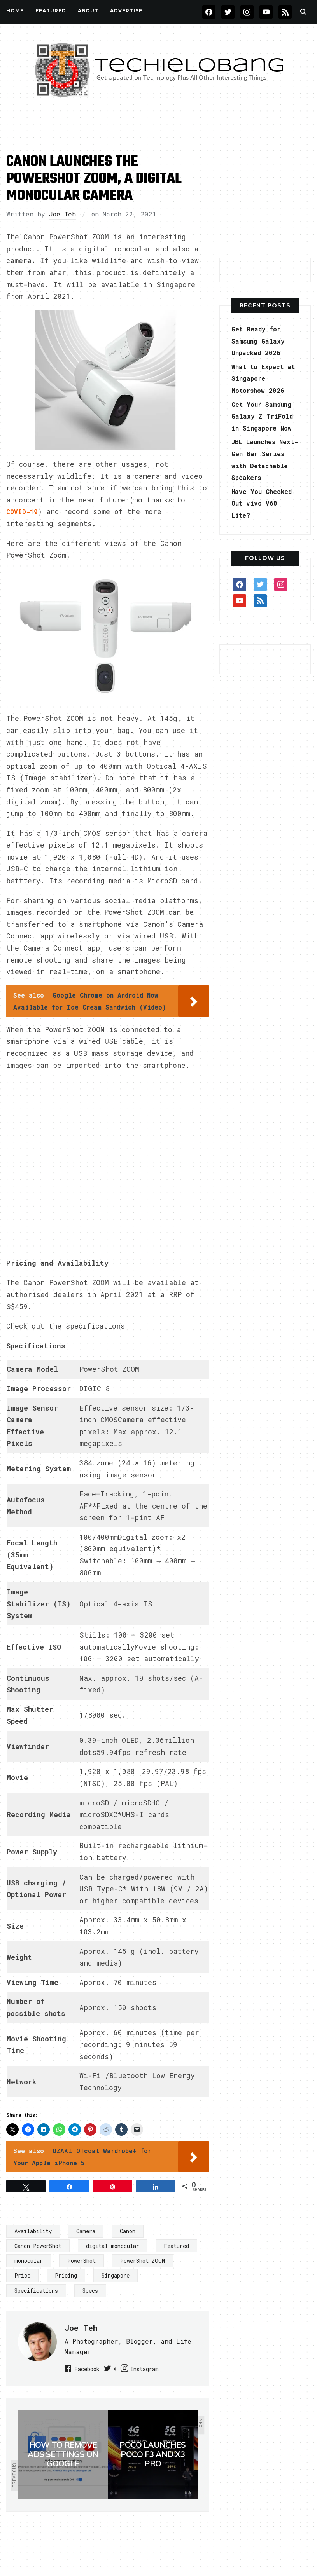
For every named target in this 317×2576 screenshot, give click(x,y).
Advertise (126, 11)
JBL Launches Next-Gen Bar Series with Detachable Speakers (256, 477)
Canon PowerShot (37, 2244)
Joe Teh (62, 214)
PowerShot (81, 2259)
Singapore (116, 2274)
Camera (85, 2230)
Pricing (66, 2274)
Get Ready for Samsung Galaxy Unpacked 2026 (261, 340)
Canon (127, 2230)
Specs (90, 2289)
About (88, 11)
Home (15, 11)
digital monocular (112, 2244)
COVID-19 (23, 511)
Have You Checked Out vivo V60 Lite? (261, 526)
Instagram (171, 2367)
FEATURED (50, 11)
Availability (33, 2230)
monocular (28, 2259)
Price (22, 2274)
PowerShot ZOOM (142, 2259)
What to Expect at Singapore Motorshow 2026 (261, 378)
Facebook (91, 2367)
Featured (176, 2244)
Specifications (36, 2289)
